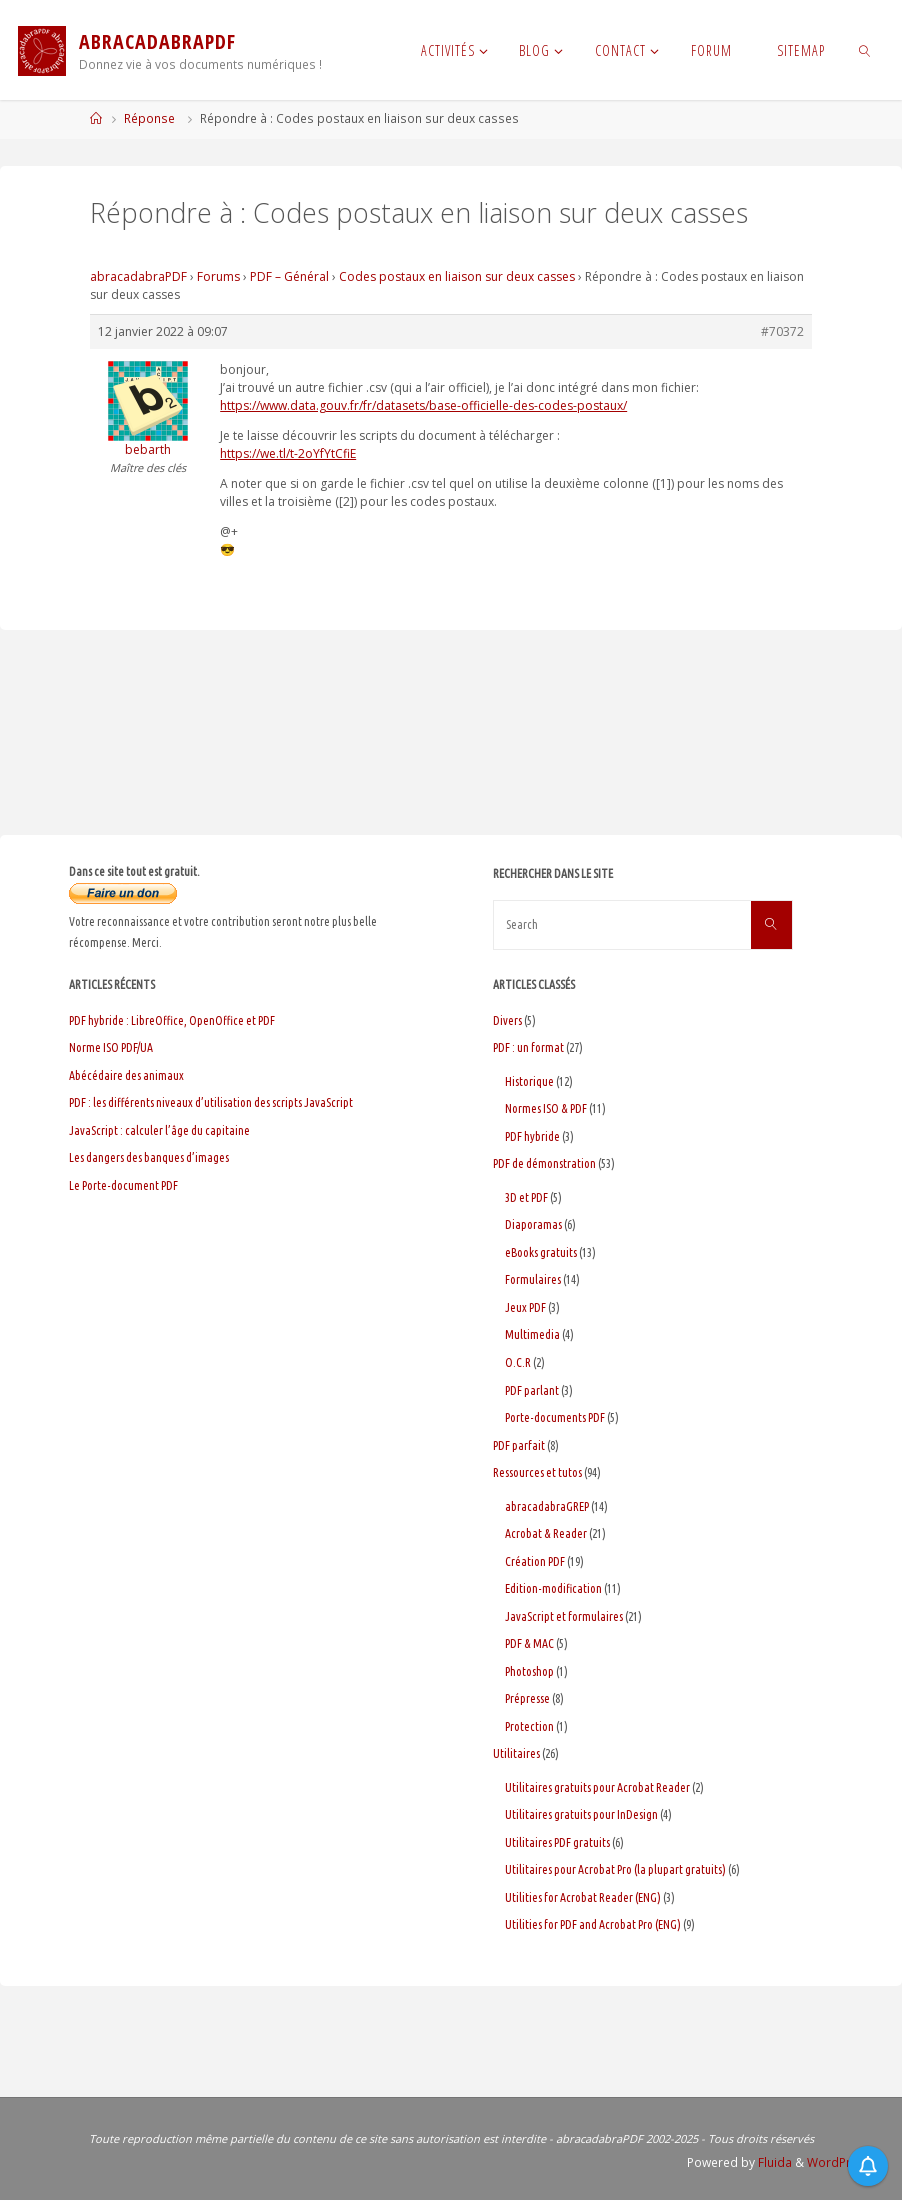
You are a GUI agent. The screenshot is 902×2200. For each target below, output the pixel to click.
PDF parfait (519, 1445)
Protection (529, 1726)
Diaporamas (533, 1224)
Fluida (773, 2162)
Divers (507, 1020)
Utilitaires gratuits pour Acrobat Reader (597, 1787)
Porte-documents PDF (555, 1417)
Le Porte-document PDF (123, 1185)
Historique (529, 1081)
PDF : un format (528, 1047)
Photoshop (529, 1671)
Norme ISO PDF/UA (111, 1047)
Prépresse (527, 1698)
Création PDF (535, 1561)
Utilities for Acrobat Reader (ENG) (583, 1897)
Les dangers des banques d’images (149, 1157)
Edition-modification (553, 1588)
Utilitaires (516, 1753)
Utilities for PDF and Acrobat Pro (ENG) (593, 1924)
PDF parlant (532, 1390)
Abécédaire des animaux (126, 1075)
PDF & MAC (529, 1643)
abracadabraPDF (138, 276)
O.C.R (518, 1362)
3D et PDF (526, 1197)
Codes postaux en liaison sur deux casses (457, 276)
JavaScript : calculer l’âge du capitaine (159, 1130)
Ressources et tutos (537, 1472)
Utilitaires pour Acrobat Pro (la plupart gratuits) (615, 1869)
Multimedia (532, 1334)
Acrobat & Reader (546, 1533)
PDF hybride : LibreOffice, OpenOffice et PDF (172, 1020)
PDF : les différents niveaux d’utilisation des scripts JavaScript (211, 1102)
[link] (865, 50)
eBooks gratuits (541, 1252)
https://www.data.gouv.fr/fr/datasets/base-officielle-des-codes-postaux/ (423, 405)
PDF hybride (532, 1136)
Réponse (149, 118)
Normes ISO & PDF (546, 1108)
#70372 (782, 331)
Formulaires (533, 1279)
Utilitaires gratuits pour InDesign (581, 1814)
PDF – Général (289, 276)
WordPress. (841, 2162)
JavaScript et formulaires (564, 1616)
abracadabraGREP (547, 1506)
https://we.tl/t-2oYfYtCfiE (288, 453)
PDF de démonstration (544, 1163)
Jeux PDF (525, 1307)
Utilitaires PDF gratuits (557, 1842)
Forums (218, 276)
